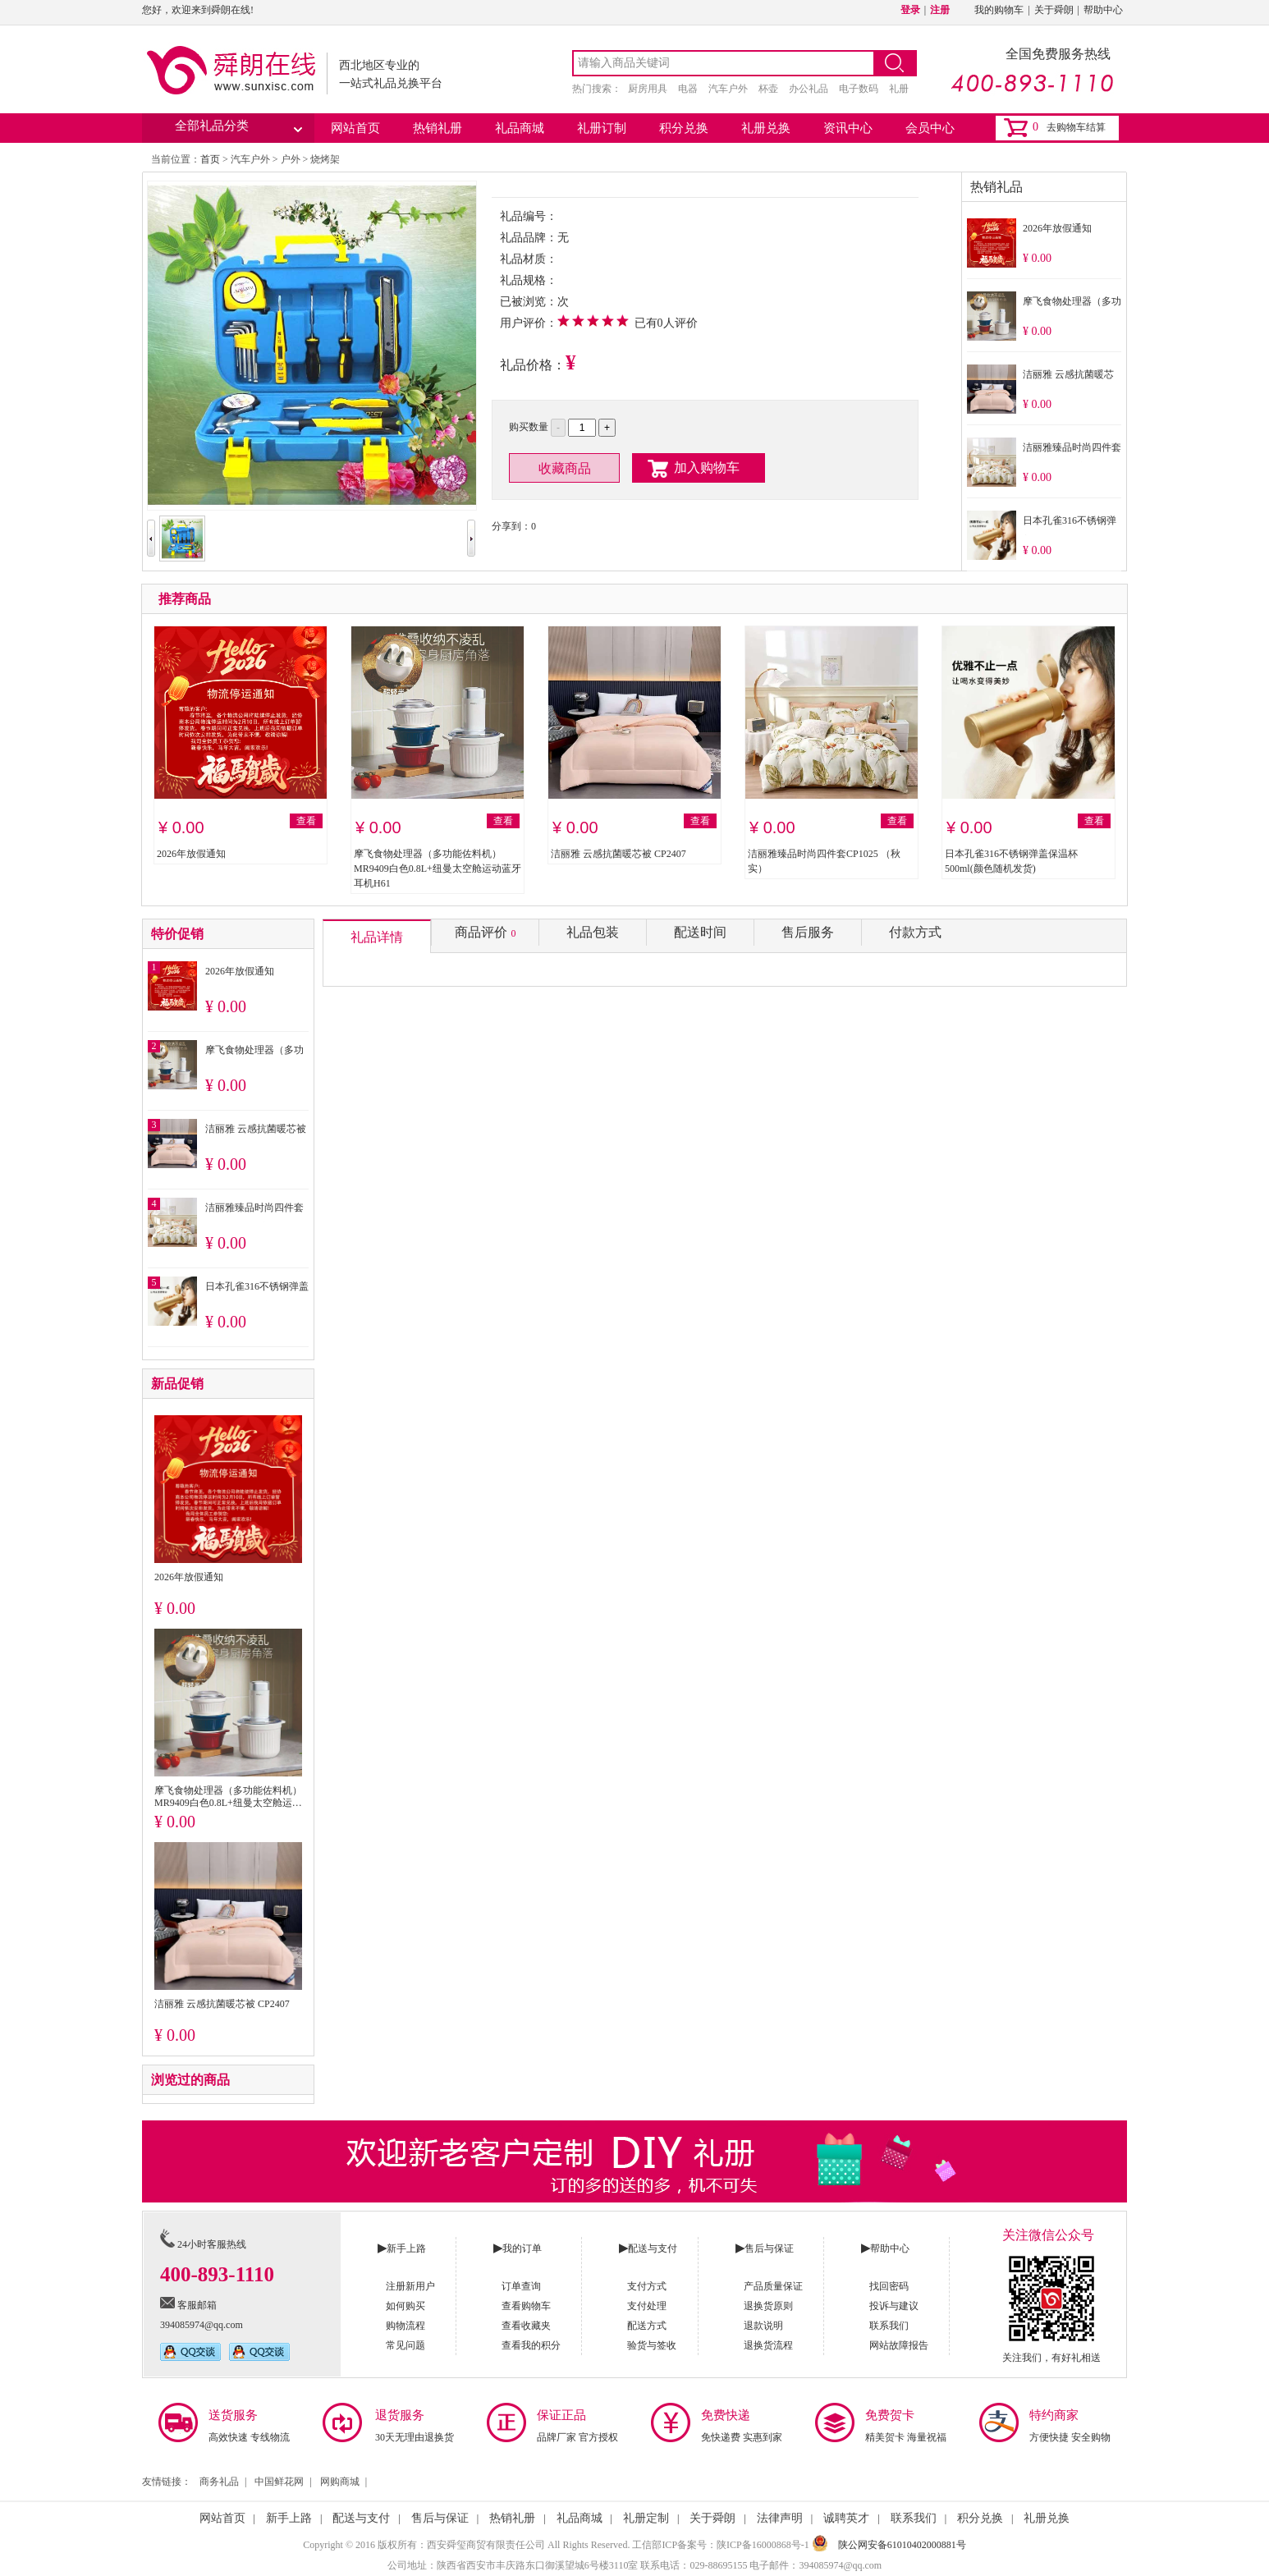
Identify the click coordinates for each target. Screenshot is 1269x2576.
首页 (210, 159)
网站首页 (355, 128)
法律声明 (780, 2518)
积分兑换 (683, 128)
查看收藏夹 (526, 2325)
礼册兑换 (765, 128)
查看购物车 (526, 2306)
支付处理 (647, 2306)
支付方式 (647, 2286)
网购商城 (340, 2481)
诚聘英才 (846, 2518)
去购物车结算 (1076, 127)
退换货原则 (768, 2306)
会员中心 (930, 128)
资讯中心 (848, 128)
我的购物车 (999, 10)
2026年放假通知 (1057, 228)
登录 (910, 10)
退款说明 (763, 2325)
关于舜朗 (1054, 10)
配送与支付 (361, 2518)
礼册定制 (646, 2518)
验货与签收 (651, 2345)
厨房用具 (647, 88)
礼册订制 (601, 128)
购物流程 (405, 2325)
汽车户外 (728, 88)
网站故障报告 (898, 2345)
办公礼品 (808, 88)
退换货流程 (768, 2345)
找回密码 (889, 2286)
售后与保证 (440, 2518)
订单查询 (521, 2286)
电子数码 (858, 88)
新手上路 (289, 2518)
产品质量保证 (773, 2286)
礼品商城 (519, 128)
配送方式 (647, 2325)
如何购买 (405, 2306)
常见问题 (405, 2345)
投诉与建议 (894, 2306)
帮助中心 (1103, 10)
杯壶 (768, 88)
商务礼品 (219, 2481)
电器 (688, 88)
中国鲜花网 (279, 2481)
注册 (940, 10)
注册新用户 (410, 2286)
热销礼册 (437, 128)
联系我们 (889, 2325)
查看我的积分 (531, 2345)
